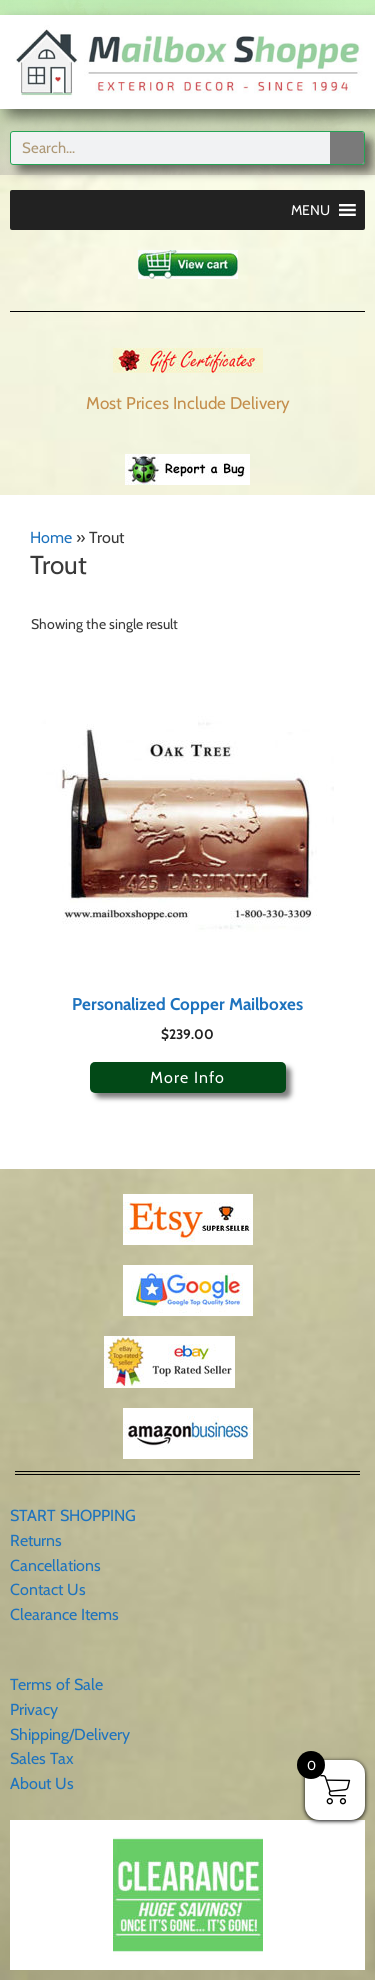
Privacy (34, 1709)
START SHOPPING (73, 1515)
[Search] (347, 148)
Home (51, 537)
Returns (36, 1540)
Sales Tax (42, 1758)
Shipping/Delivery (70, 1734)
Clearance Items (64, 1614)
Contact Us (48, 1589)
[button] (310, 210)
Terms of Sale (56, 1684)
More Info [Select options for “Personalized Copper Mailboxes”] (187, 1077)
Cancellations (55, 1565)
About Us (42, 1783)
